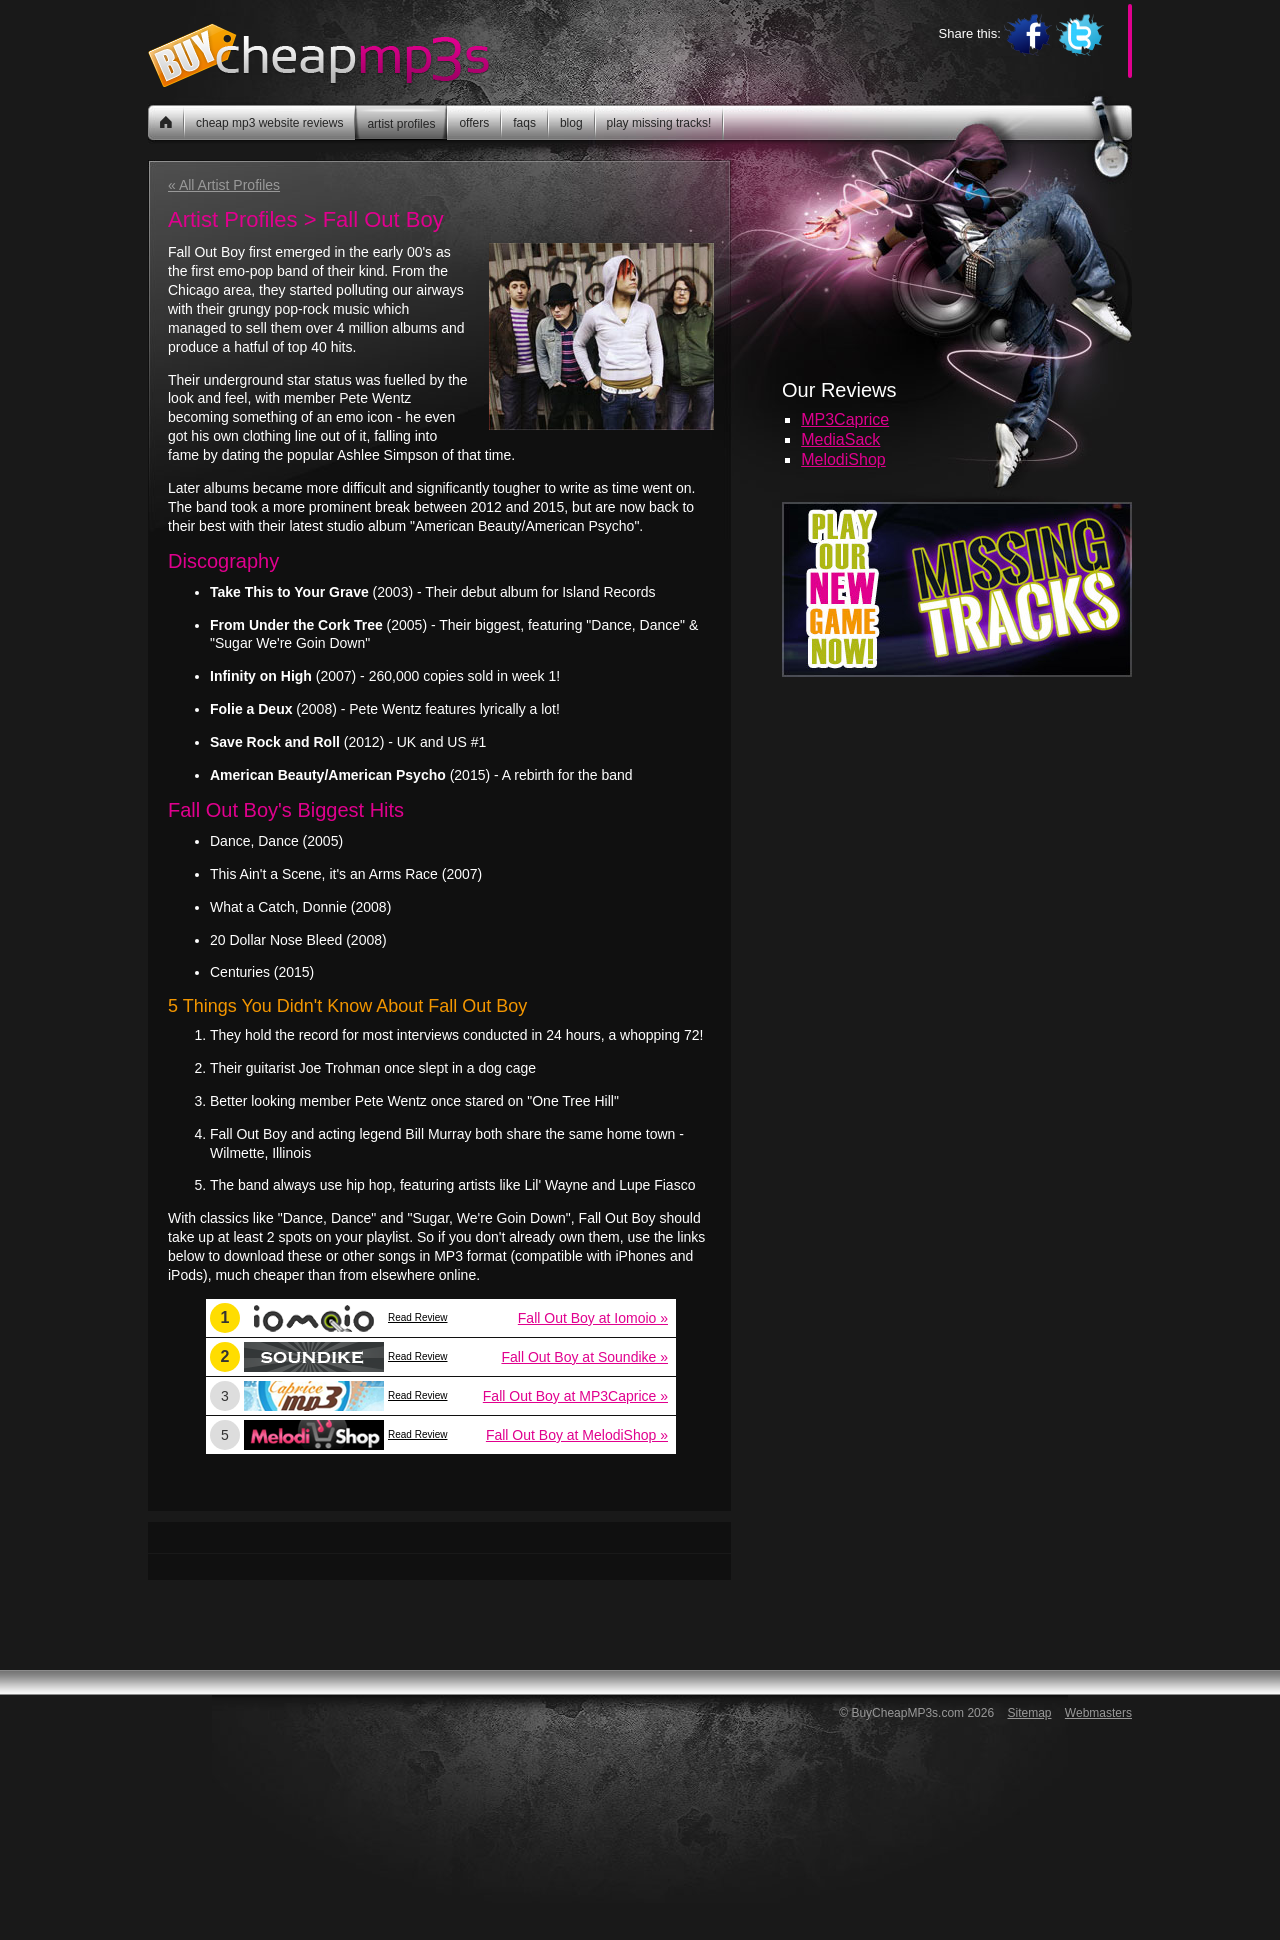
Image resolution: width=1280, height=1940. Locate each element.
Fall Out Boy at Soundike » (584, 1357)
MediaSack (840, 439)
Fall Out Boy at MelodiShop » (577, 1435)
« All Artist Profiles (224, 185)
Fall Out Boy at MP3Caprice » (575, 1396)
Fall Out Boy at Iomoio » (593, 1318)
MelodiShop (843, 459)
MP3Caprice (845, 419)
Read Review (417, 1317)
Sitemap (1029, 1713)
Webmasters (1098, 1713)
